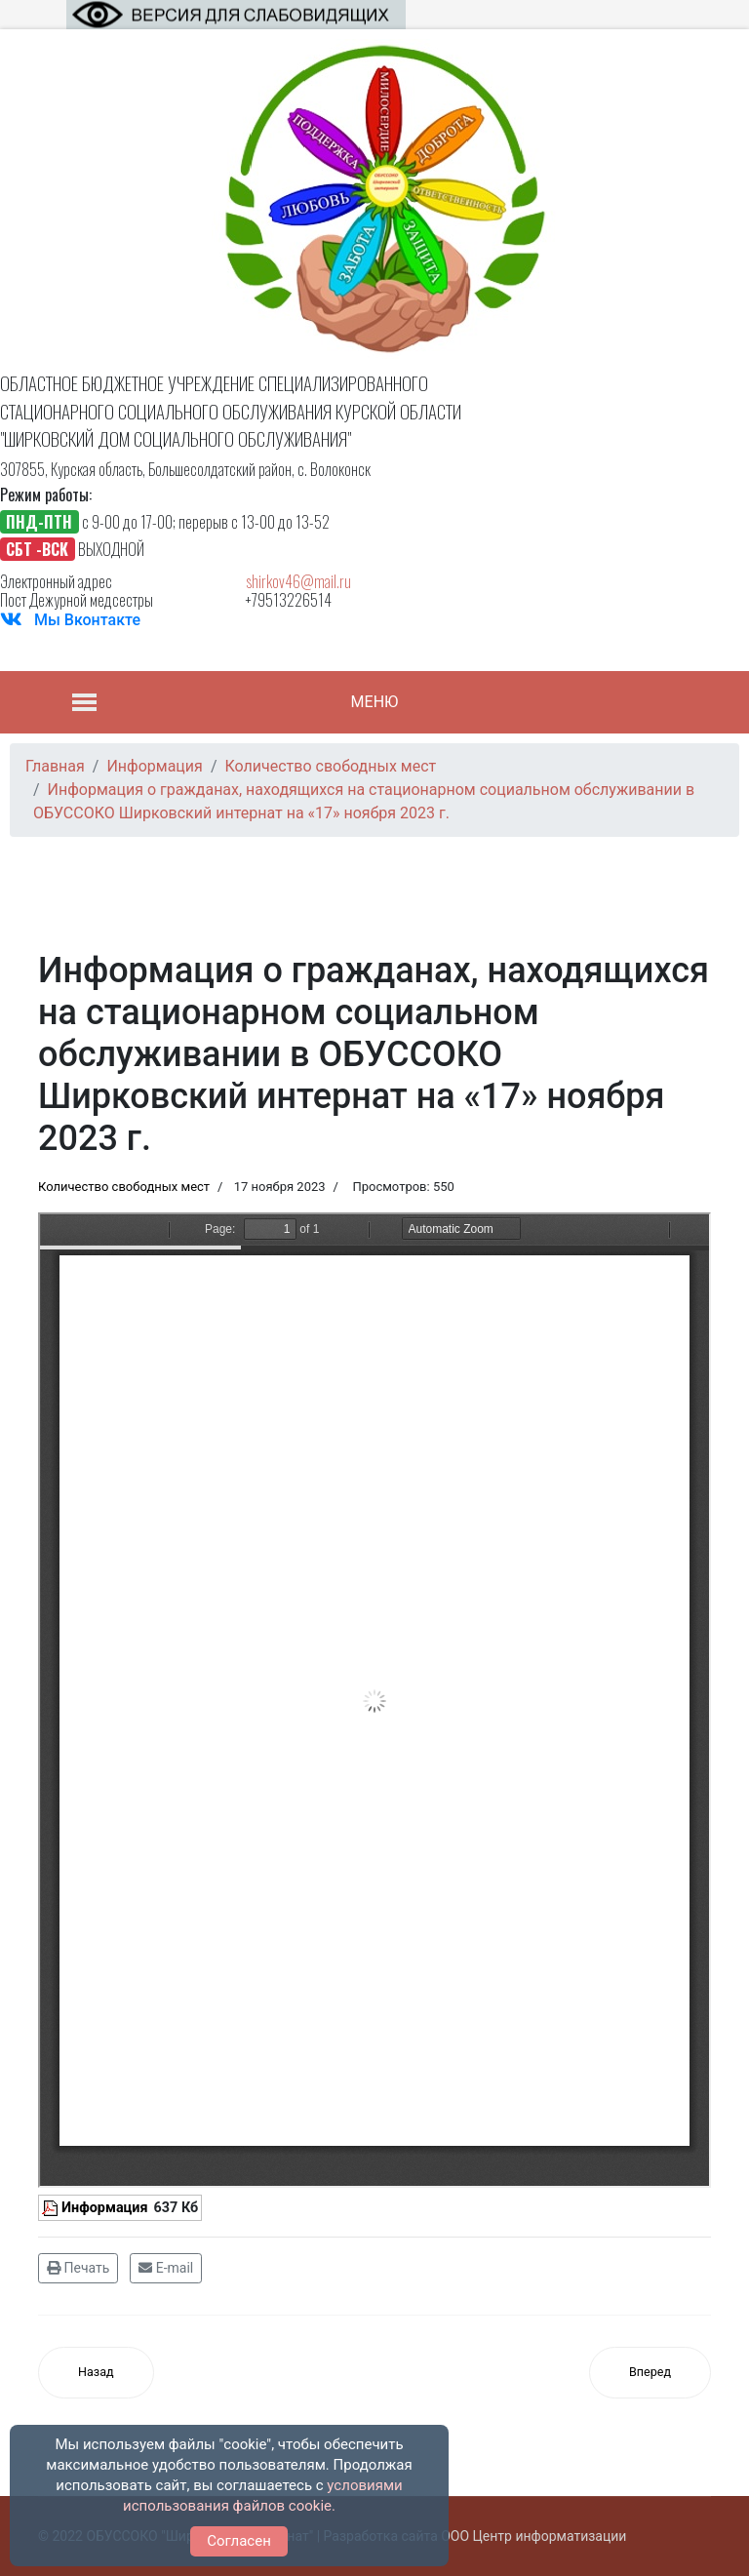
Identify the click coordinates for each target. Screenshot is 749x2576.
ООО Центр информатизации (533, 2536)
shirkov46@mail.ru (298, 581)
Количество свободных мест (124, 1186)
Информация (104, 2208)
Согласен (239, 2541)
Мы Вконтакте (87, 620)
